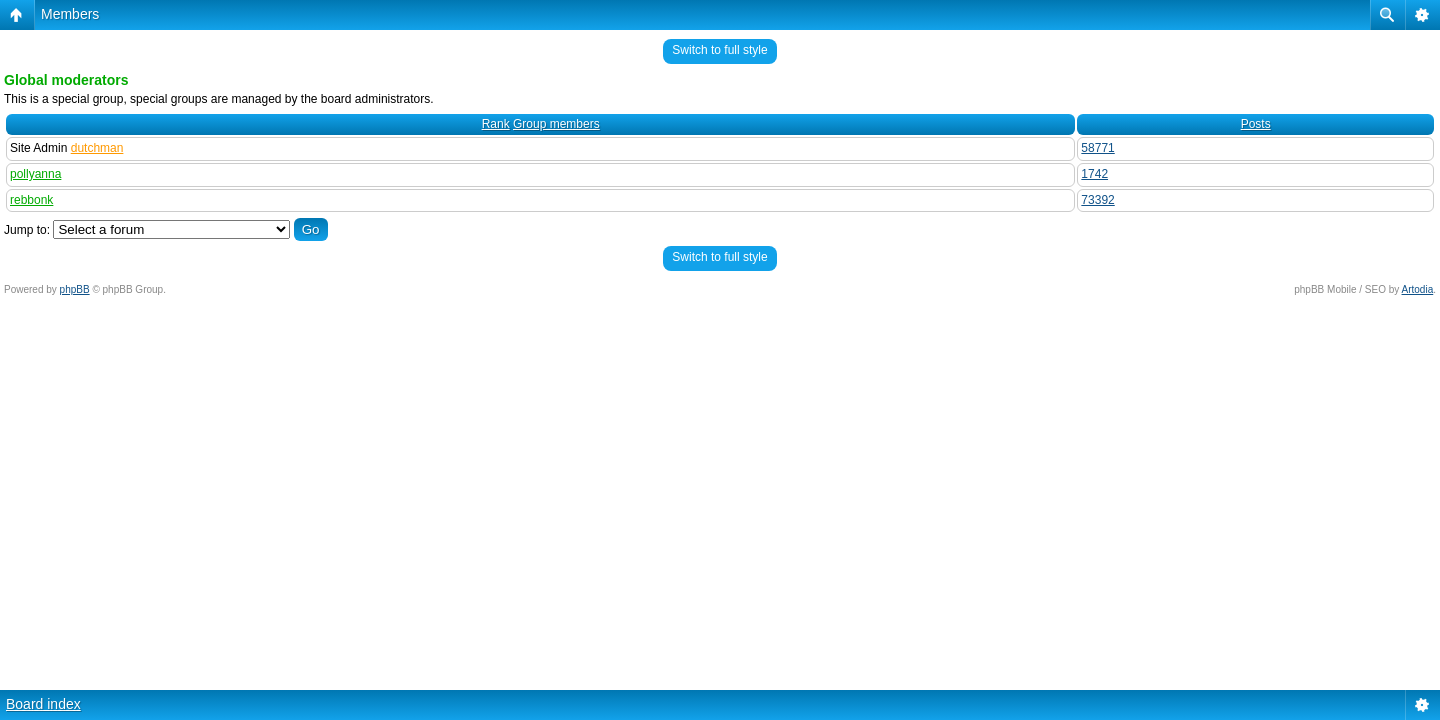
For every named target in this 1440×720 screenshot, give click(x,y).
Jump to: (27, 230)
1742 (1094, 174)
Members (70, 14)
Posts (1256, 124)
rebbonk (31, 200)
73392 (1097, 200)
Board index (43, 704)
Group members (556, 124)
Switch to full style (719, 50)
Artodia (1418, 289)
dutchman (97, 148)
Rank (496, 124)
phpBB (75, 289)
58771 (1097, 148)
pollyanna (35, 174)
